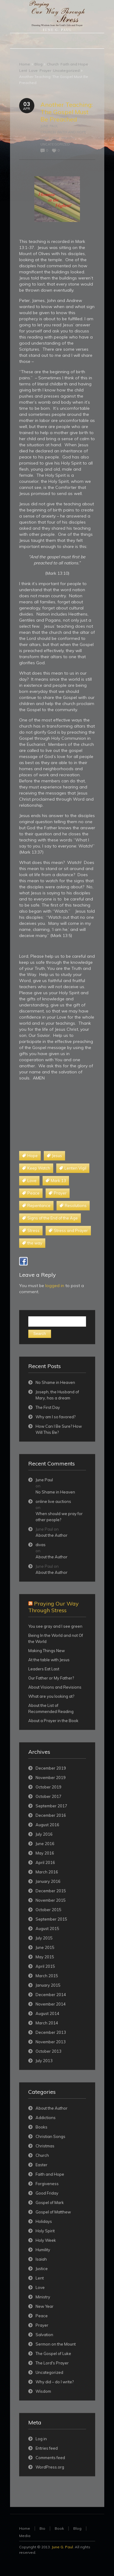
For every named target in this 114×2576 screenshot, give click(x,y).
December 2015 (51, 1890)
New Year (45, 2306)
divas (41, 1544)
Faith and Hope (74, 64)
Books (41, 2127)
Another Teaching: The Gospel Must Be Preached (66, 112)
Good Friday (47, 2193)
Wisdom (43, 2391)
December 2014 (51, 1994)
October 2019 (48, 1787)
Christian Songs (50, 2136)
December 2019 (51, 1768)
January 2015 (48, 1985)
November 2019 (51, 1777)
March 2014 (47, 2022)
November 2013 (51, 2041)
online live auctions (53, 1501)
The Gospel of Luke (53, 2353)
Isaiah (41, 2259)
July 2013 (44, 2060)
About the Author (51, 1535)
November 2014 (51, 2004)
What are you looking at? (51, 1696)
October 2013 (48, 2051)
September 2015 (51, 1919)
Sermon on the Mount (56, 2344)
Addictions (46, 2117)
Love (33, 70)
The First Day (48, 1407)
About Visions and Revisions (54, 1687)
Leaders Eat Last (43, 1668)
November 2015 (51, 1900)
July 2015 (44, 1938)
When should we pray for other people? (59, 1516)
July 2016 (44, 1834)
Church (53, 64)
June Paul (49, 126)
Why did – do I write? (55, 2381)
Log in (41, 2438)
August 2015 (47, 1928)
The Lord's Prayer (52, 2362)
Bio (42, 2528)
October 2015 (48, 1909)
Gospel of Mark (50, 2202)
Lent (23, 70)
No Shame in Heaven (55, 1382)
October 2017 (48, 1796)
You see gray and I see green (55, 1626)
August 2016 (47, 1824)
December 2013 (51, 2032)
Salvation (44, 2334)
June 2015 (45, 1947)
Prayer (45, 70)
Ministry (43, 2296)
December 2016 (51, 1815)
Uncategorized (66, 70)
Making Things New (46, 1650)
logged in (54, 1285)
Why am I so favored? (55, 1416)
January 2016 (48, 1881)
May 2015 (45, 1956)
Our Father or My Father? (51, 1678)
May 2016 (45, 1853)
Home (24, 64)
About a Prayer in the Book (53, 1720)
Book (59, 2528)
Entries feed (47, 2448)
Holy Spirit (45, 2230)
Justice (42, 2268)
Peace (42, 2315)
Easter (41, 2164)
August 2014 (47, 2013)
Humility (43, 2249)
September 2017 (51, 1805)
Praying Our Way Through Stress (53, 1607)
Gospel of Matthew (53, 2211)
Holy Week (46, 2240)
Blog (38, 64)
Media (24, 2535)
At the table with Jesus (49, 1659)
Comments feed (50, 2457)
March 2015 (47, 1975)
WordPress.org (50, 2467)
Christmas (45, 2145)
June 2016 (45, 1843)
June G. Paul (62, 2547)
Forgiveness (47, 2183)
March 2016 (47, 1871)
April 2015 (45, 1966)
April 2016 (45, 1862)
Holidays (44, 2221)
